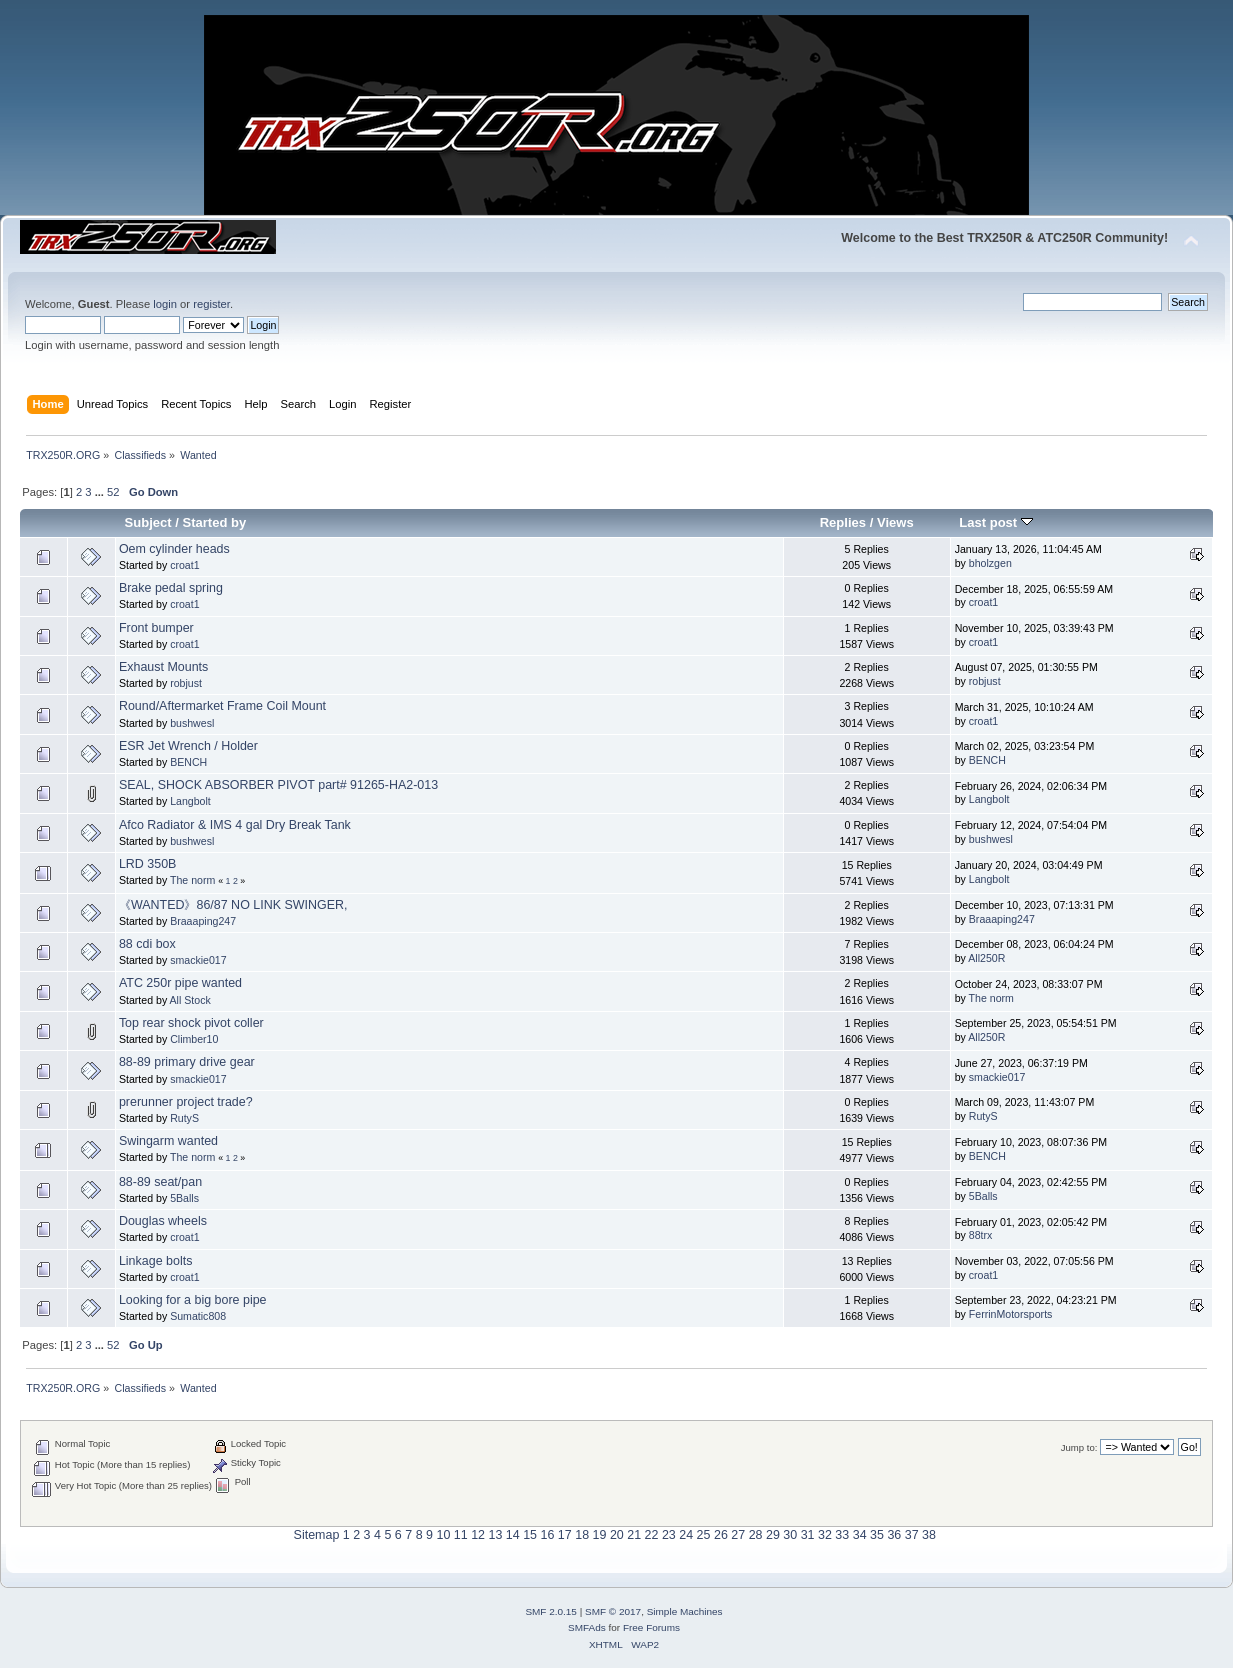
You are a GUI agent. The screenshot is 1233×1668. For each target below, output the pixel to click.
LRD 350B (148, 864)
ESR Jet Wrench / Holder (188, 746)
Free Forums (651, 1627)
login (165, 304)
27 (738, 1535)
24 (686, 1535)
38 (929, 1535)
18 (582, 1535)
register (211, 304)
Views (895, 522)
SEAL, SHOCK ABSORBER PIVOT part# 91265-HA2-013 (278, 785)
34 (860, 1535)
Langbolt (190, 801)
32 (825, 1535)
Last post (996, 522)
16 (548, 1535)
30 (790, 1535)
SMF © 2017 (613, 1611)
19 (600, 1535)
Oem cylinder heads (174, 549)
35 (877, 1535)
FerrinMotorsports (1011, 1314)
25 (704, 1535)
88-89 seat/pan (160, 1182)
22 (652, 1535)
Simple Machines (685, 1611)
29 (773, 1535)
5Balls (184, 1198)
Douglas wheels (163, 1221)
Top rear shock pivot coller (191, 1023)
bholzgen (990, 563)
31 (808, 1535)
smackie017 (198, 960)
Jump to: (1079, 1447)
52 (113, 492)
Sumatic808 (198, 1316)
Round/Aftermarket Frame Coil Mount (222, 706)
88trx (981, 1235)
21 (634, 1535)
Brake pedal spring (171, 588)
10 (443, 1535)
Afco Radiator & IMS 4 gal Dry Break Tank (235, 825)
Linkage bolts (155, 1261)
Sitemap (317, 1535)
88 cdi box (147, 944)
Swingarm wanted (168, 1141)
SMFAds (587, 1627)
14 (513, 1535)
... (101, 492)
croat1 (184, 565)
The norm (192, 880)
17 (565, 1535)
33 (842, 1535)
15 (530, 1535)
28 (756, 1535)
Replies (843, 522)
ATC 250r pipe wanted (180, 983)
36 (894, 1535)
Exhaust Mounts (163, 667)
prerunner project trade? (186, 1102)
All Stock (190, 1000)
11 (461, 1535)
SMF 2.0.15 (551, 1611)
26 (721, 1535)
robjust (186, 683)
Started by (214, 522)
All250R (986, 958)
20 (617, 1535)
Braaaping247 (203, 921)
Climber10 (194, 1039)
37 (912, 1535)
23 (669, 1535)
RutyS (184, 1118)
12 (478, 1535)
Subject (148, 522)
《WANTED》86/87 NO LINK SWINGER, (233, 905)
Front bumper (156, 628)
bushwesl (192, 723)
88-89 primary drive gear (187, 1062)
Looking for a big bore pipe (193, 1300)
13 (495, 1535)
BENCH (188, 762)
